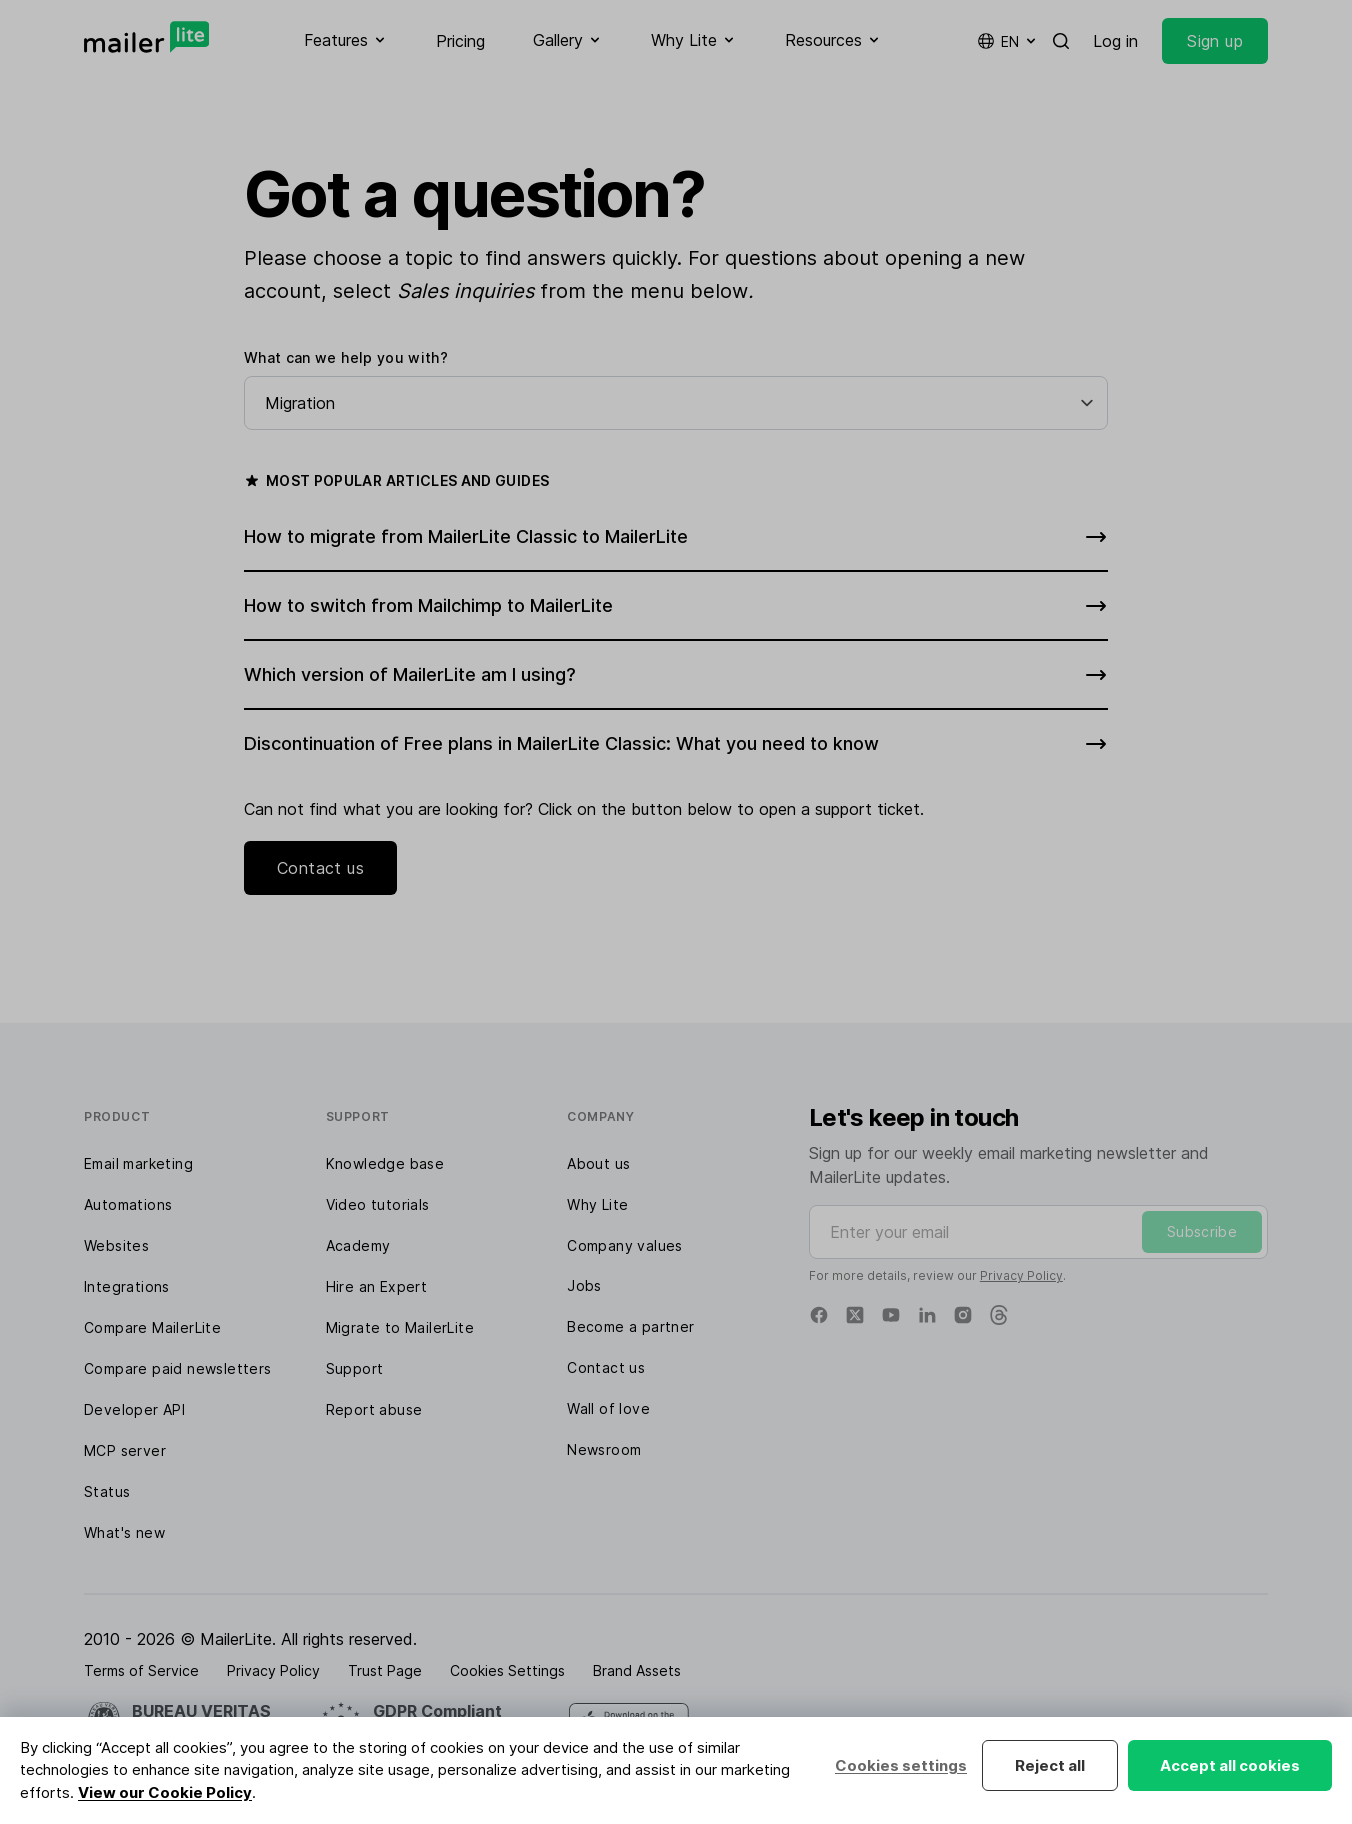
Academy (358, 1245)
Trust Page (385, 1670)
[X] (855, 1315)
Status (107, 1491)
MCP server (125, 1450)
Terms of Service (141, 1670)
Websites (116, 1245)
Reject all (1050, 1765)
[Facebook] (819, 1315)
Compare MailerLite (152, 1327)
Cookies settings (901, 1765)
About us (598, 1163)
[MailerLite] (146, 37)
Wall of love (608, 1408)
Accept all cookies (1230, 1765)
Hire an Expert (377, 1286)
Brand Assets (637, 1670)
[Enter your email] (1038, 1232)
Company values (625, 1245)
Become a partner (630, 1326)
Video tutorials (378, 1204)
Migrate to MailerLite (400, 1327)
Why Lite (597, 1204)
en (1008, 41)
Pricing (460, 41)
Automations (128, 1204)
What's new (124, 1532)
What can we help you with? (346, 357)
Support (355, 1368)
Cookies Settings (507, 1670)
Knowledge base (385, 1163)
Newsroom (604, 1449)
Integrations (127, 1286)
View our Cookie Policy (165, 1792)
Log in (1115, 41)
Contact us (320, 868)
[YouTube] (891, 1315)
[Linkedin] (927, 1315)
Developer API (134, 1409)
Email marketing (138, 1163)
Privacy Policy (1021, 1275)
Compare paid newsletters (178, 1368)
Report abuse (374, 1409)
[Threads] (999, 1315)
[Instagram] (963, 1315)
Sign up (1215, 41)
